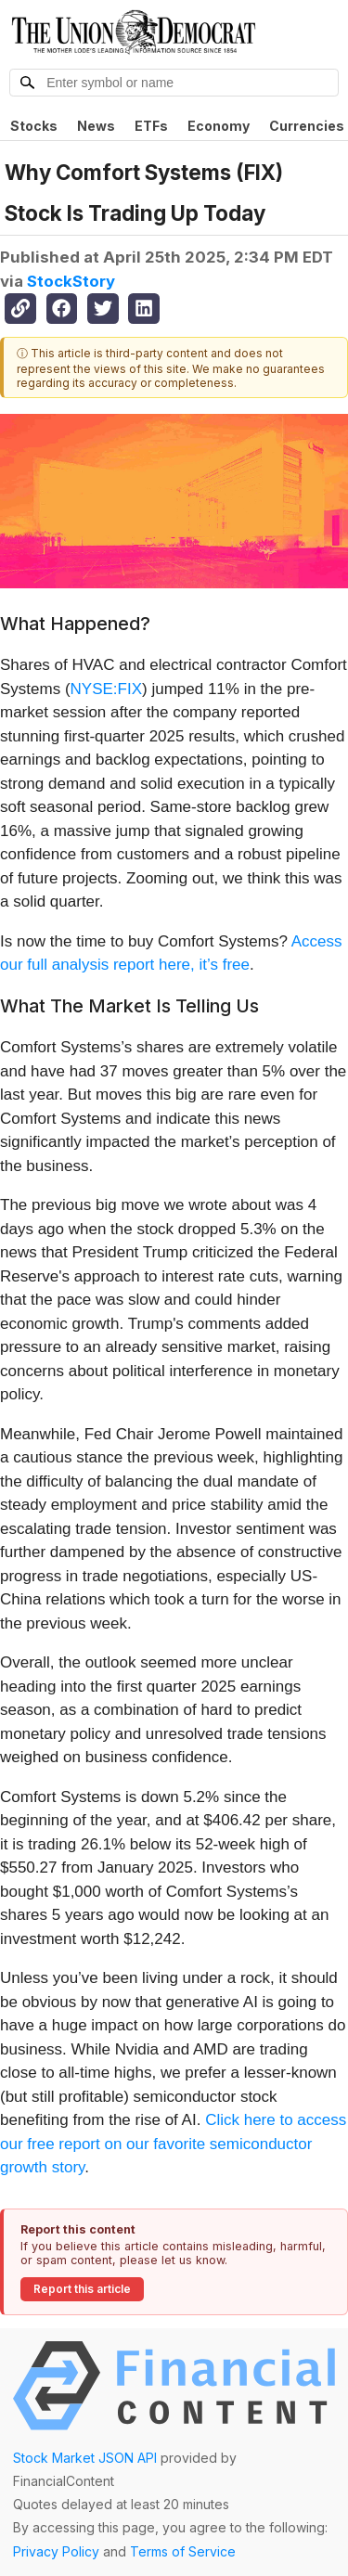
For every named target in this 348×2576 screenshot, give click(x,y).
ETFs (151, 126)
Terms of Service (183, 2551)
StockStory (71, 281)
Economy (218, 126)
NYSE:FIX (106, 689)
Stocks (34, 126)
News (96, 126)
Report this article (82, 2289)
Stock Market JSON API (85, 2458)
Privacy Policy (56, 2551)
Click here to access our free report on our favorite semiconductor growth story (173, 2143)
